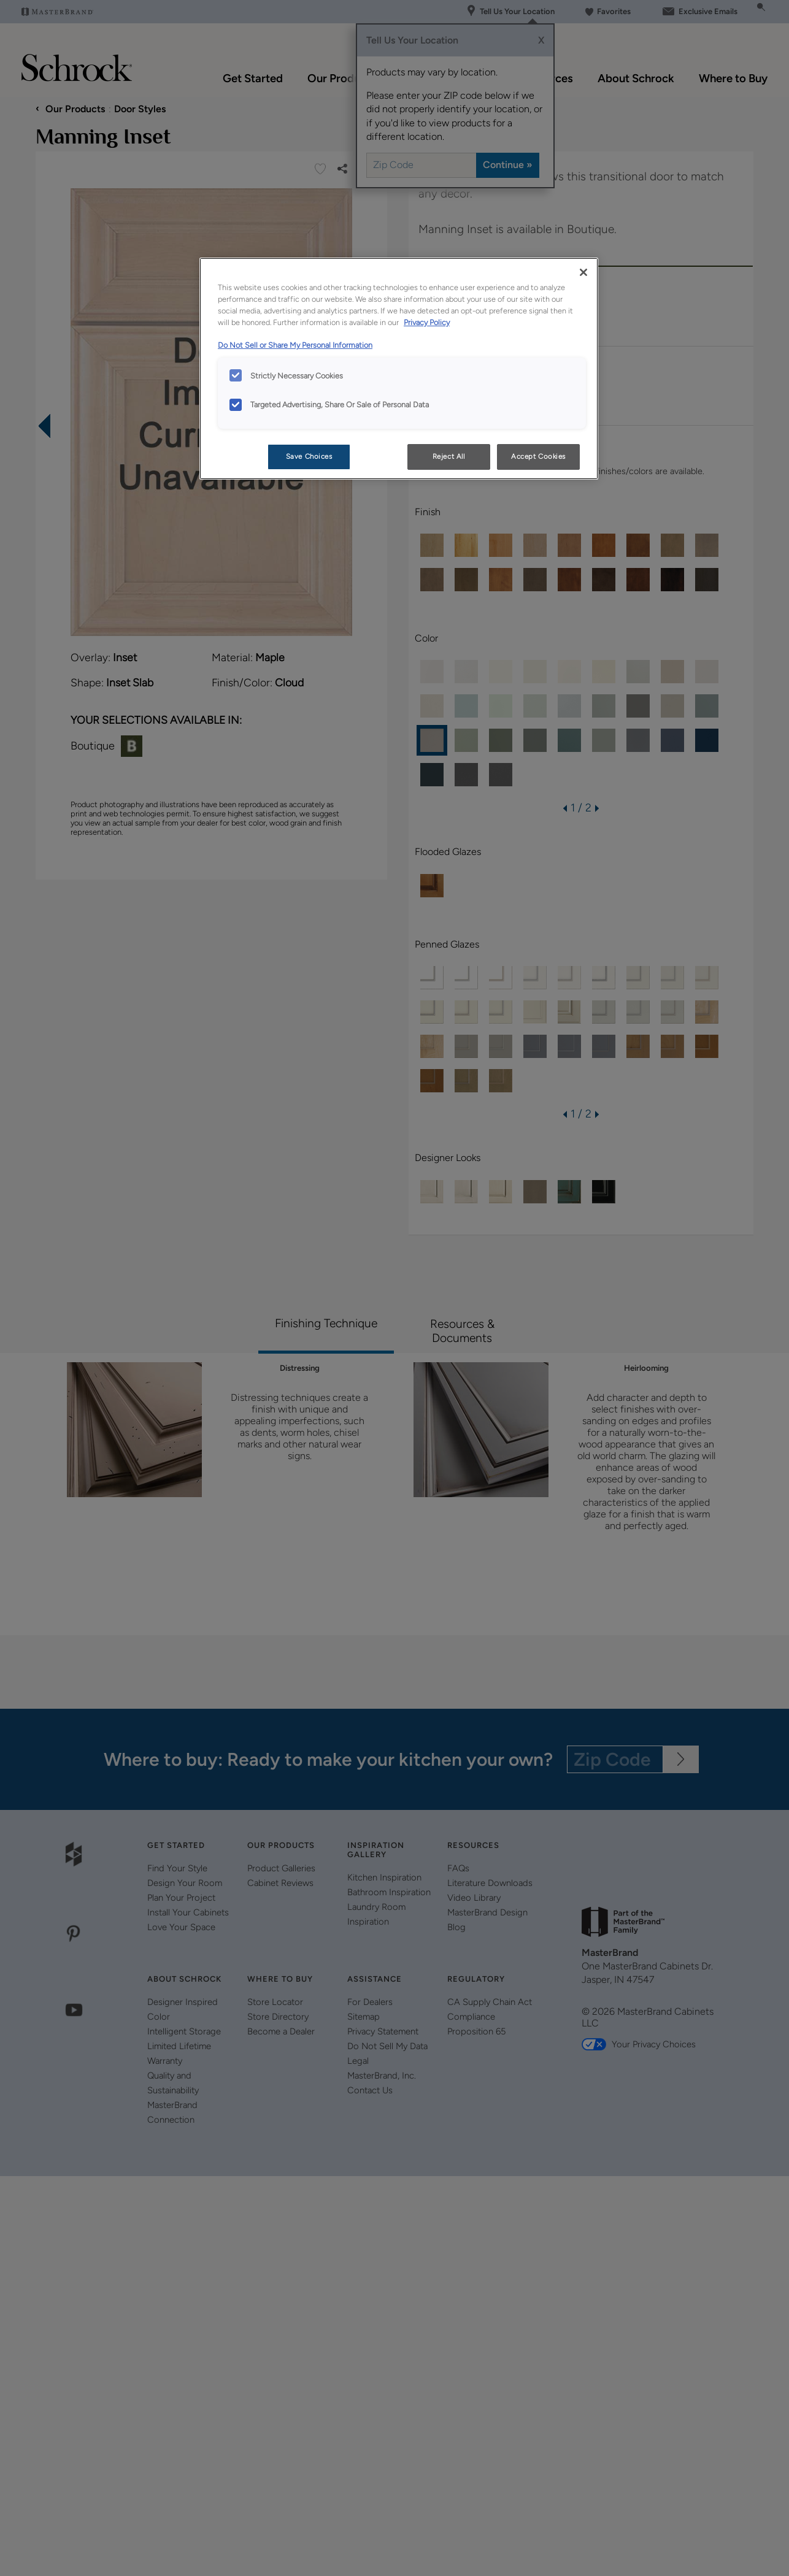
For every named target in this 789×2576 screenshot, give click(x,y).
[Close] (583, 272)
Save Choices (309, 456)
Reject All (449, 456)
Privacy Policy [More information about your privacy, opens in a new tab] (427, 322)
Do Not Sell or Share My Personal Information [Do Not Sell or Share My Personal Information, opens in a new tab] (295, 345)
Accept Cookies (538, 456)
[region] (398, 369)
